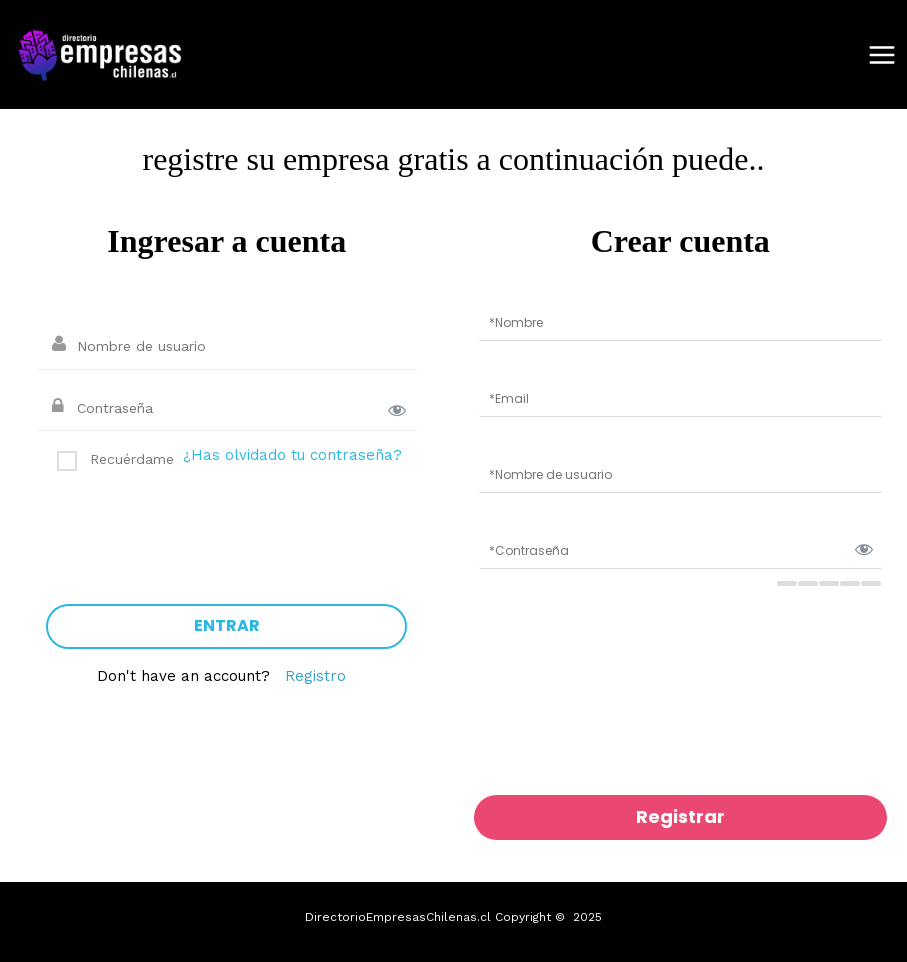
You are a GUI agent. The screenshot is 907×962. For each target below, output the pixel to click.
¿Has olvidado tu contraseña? (292, 455)
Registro (315, 676)
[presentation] (199, 530)
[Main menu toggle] (882, 55)
